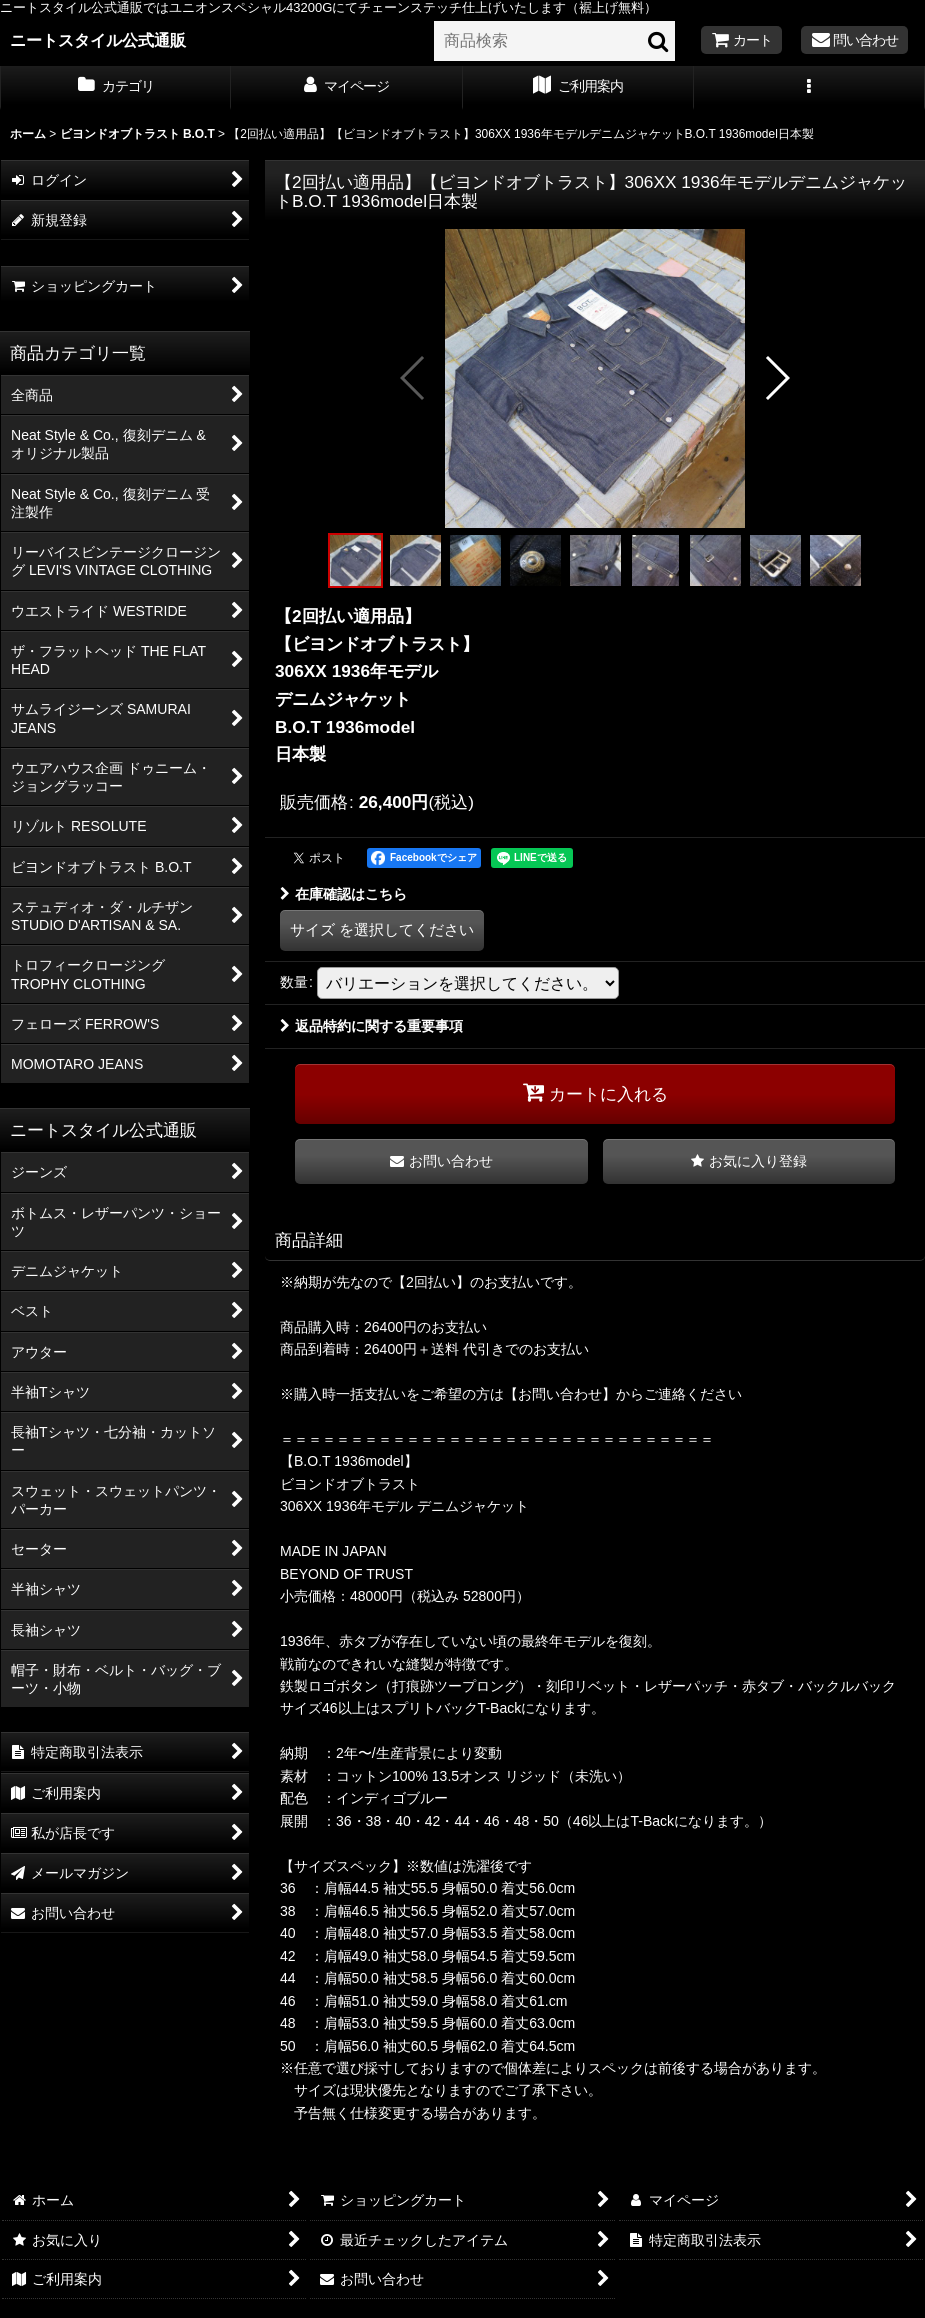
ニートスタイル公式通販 (98, 40)
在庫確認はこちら (343, 894)
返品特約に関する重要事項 (371, 1026)
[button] (809, 88)
